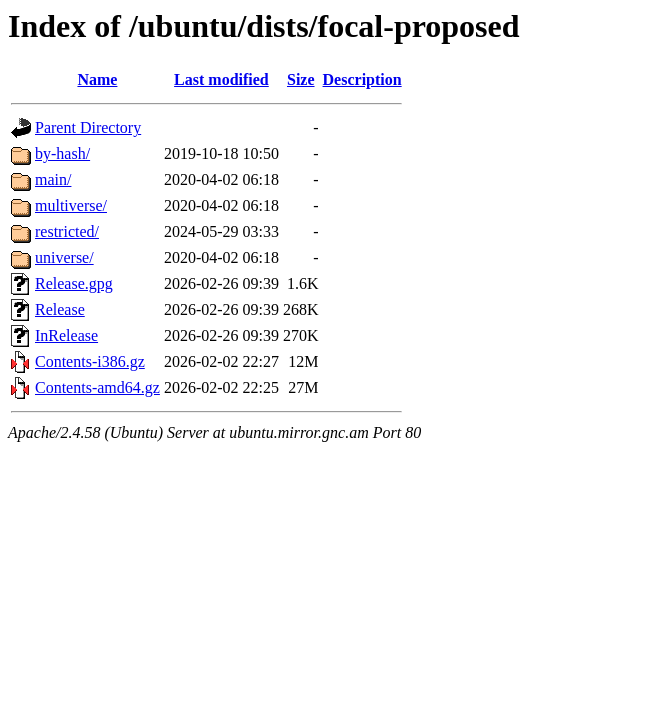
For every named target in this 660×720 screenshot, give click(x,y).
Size (301, 79)
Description (362, 79)
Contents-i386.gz (90, 361)
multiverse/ (71, 205)
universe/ (64, 257)
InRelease (66, 335)
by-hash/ (62, 153)
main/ (53, 179)
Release (60, 309)
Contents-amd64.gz (97, 387)
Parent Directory (88, 127)
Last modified (221, 79)
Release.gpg (74, 283)
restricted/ (67, 231)
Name (97, 79)
